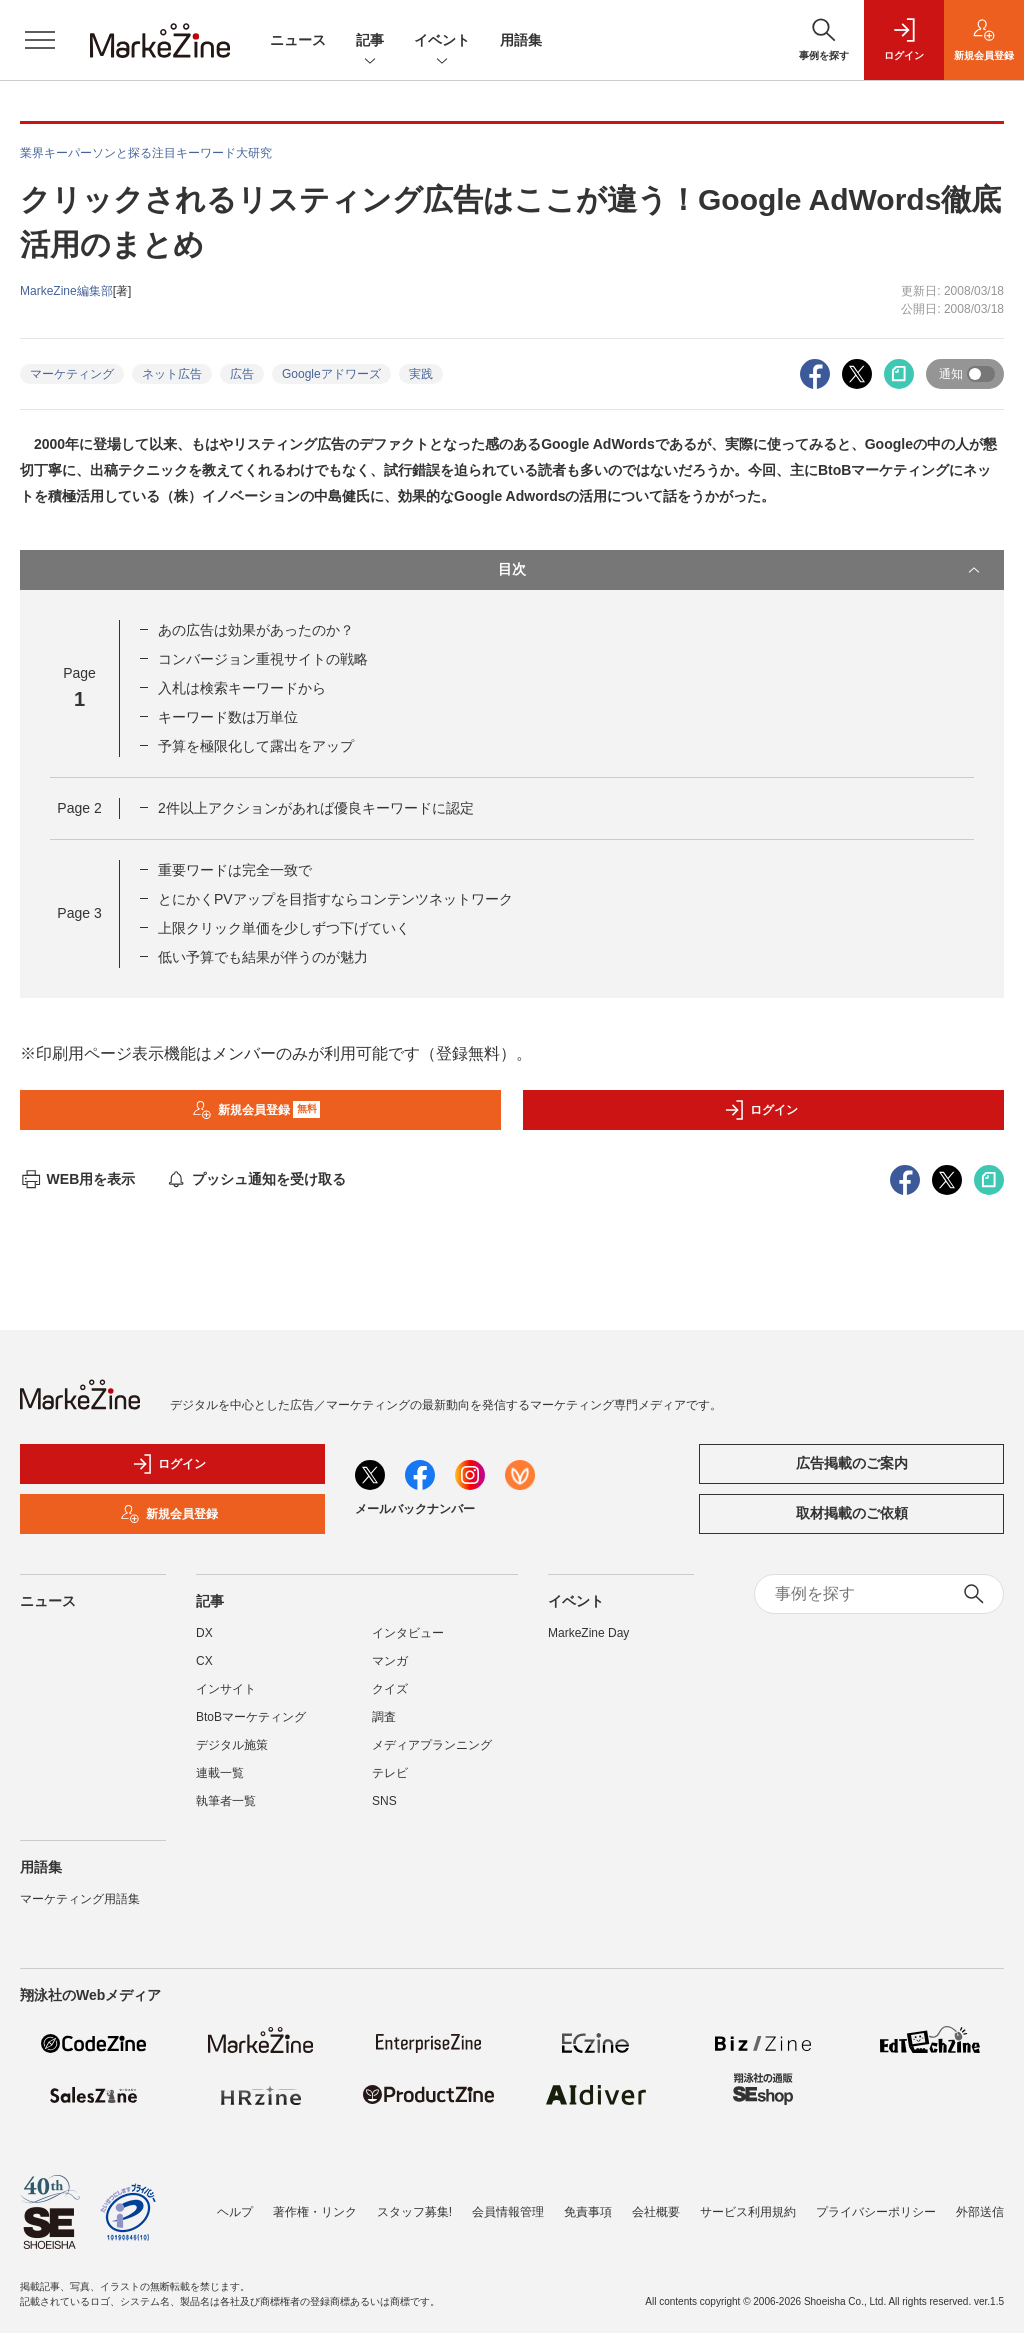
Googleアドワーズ (331, 374)
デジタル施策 (232, 1745)
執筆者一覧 (226, 1801)
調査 (384, 1717)
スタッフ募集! (414, 2212)
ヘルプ (235, 2212)
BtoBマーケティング (251, 1717)
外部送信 (980, 2212)
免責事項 (588, 2212)
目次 (741, 570)
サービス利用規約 (748, 2212)
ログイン (761, 1110)
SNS (384, 1801)
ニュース (298, 40)
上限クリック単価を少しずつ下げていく (284, 928)
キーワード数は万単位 (228, 717)
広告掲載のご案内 (852, 1463)
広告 (242, 374)
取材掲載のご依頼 (852, 1513)
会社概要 (656, 2212)
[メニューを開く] (40, 40)
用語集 (521, 40)
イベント (442, 41)
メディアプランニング (432, 1745)
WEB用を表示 (77, 1179)
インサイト (226, 1689)
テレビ (390, 1773)
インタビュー (408, 1633)
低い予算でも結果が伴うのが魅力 (263, 957)
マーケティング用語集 (80, 1899)
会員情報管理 (508, 2212)
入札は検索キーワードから (242, 688)
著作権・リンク (315, 2212)
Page (79, 808)
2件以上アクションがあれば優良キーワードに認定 (316, 808)
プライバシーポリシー (876, 2212)
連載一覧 (220, 1773)
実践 (421, 374)
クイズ (390, 1689)
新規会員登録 (256, 1110)
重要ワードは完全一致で (235, 870)
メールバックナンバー (415, 1509)
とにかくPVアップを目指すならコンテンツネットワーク (335, 899)
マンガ (390, 1661)
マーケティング (72, 374)
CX (204, 1661)
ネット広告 (172, 374)
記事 (370, 41)
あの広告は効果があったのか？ (256, 630)
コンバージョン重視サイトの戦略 (263, 659)
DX (204, 1633)
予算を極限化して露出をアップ (256, 746)
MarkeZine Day (588, 1633)
